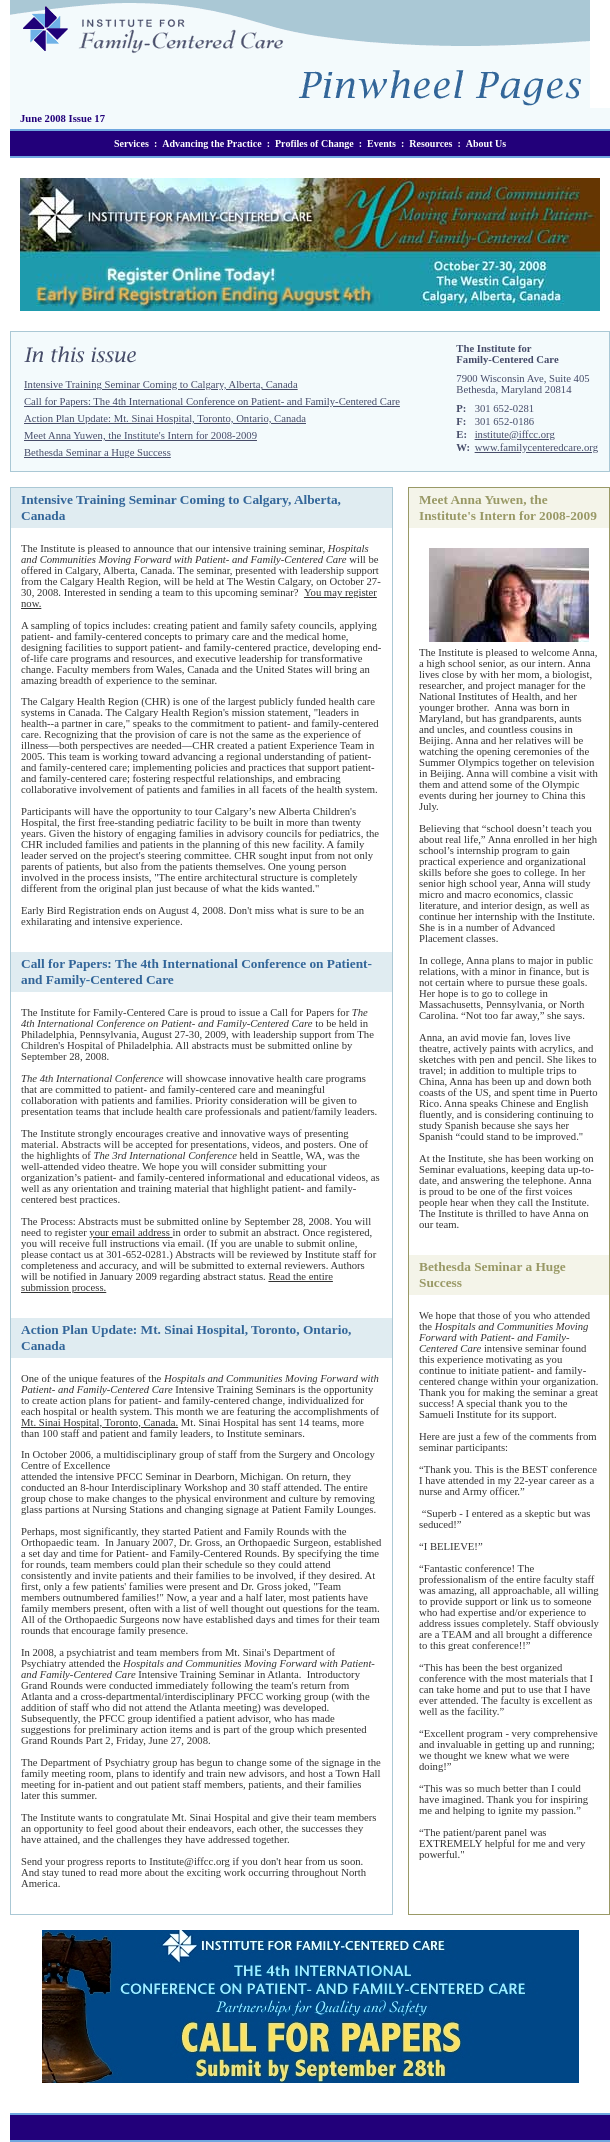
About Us (486, 143)
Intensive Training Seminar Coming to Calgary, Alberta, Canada (161, 384)
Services (131, 143)
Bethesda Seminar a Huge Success (97, 452)
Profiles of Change (314, 143)
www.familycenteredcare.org (536, 447)
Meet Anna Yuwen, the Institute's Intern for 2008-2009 (140, 435)
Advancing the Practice (211, 143)
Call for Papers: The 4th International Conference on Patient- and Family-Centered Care (212, 401)
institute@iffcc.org (515, 434)
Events (381, 143)
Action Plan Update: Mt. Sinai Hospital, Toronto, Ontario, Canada (165, 418)
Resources (430, 143)
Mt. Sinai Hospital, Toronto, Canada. (99, 1422)
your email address (129, 1232)
